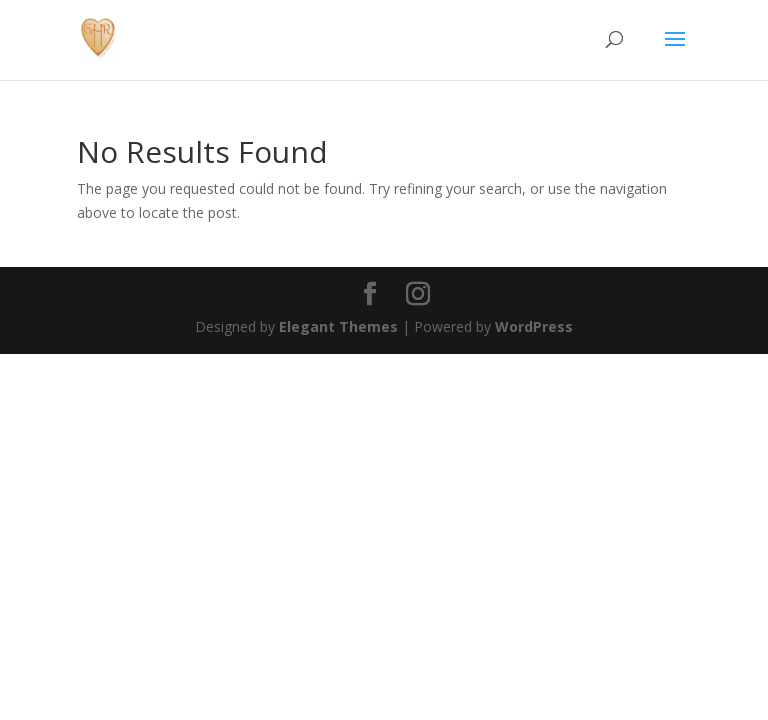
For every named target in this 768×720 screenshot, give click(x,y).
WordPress (534, 326)
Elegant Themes (338, 326)
